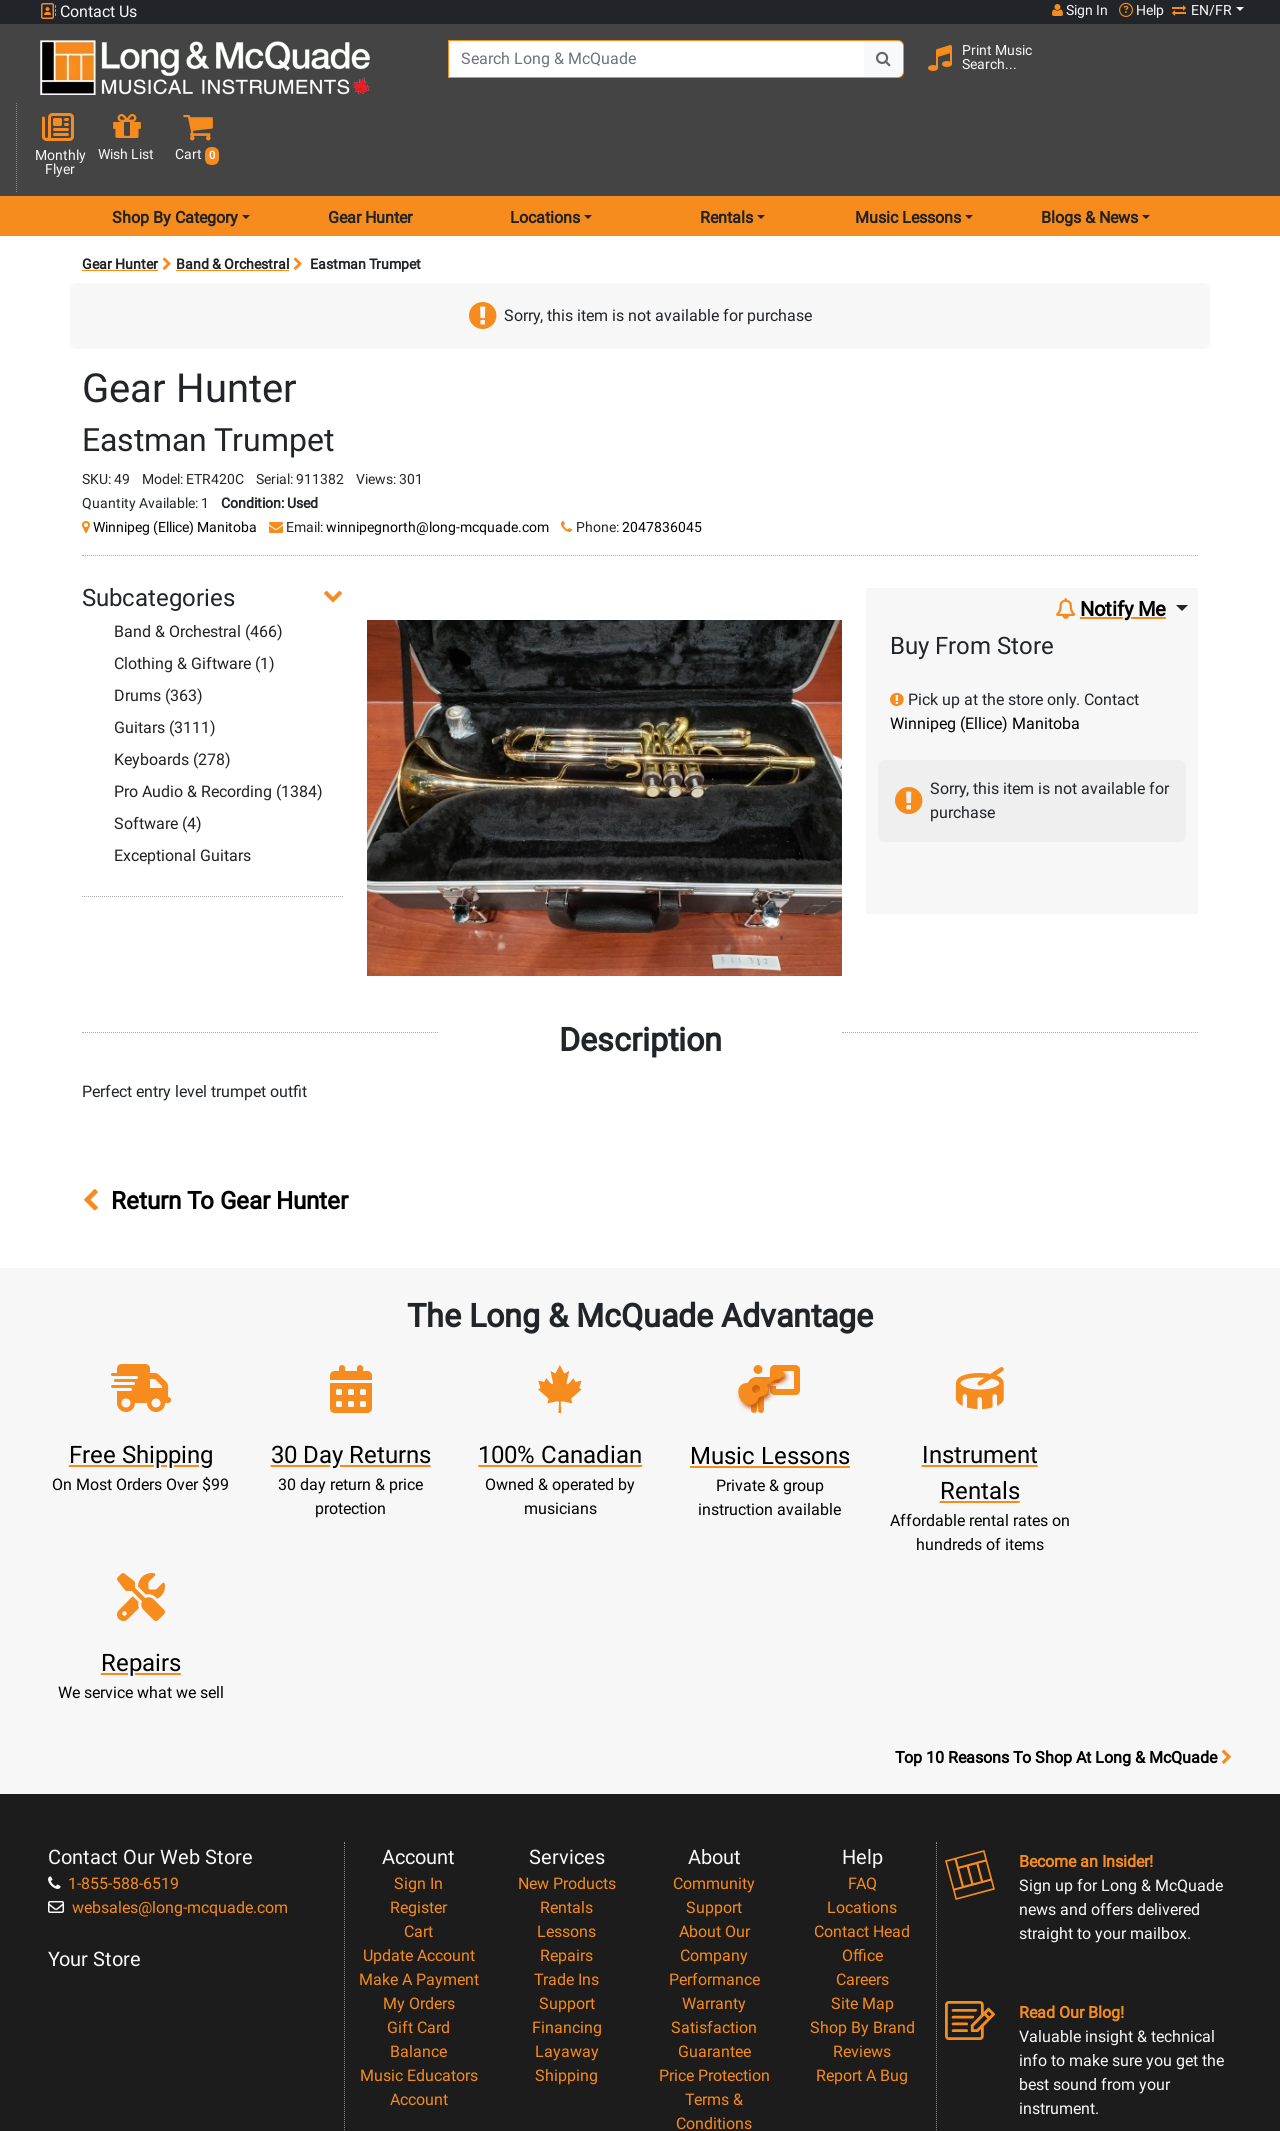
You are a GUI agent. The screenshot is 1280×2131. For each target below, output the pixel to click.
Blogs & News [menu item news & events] (1089, 146)
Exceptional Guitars (182, 784)
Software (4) (158, 752)
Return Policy (714, 1950)
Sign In (418, 1662)
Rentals (566, 1686)
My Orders (419, 1782)
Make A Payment (419, 1758)
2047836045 (662, 456)
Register (418, 1686)
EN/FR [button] (1202, 10)
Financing (567, 1806)
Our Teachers (714, 1974)
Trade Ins (566, 1758)
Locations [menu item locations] (545, 146)
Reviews (862, 1830)
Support (567, 1782)
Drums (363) (158, 624)
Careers (862, 1758)
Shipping (566, 1854)
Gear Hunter (370, 146)
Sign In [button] (1079, 10)
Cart (418, 1710)
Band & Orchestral (232, 193)
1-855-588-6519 (113, 1662)
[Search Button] (875, 73)
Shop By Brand (862, 1806)
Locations (862, 1686)
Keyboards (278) (172, 688)
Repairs (566, 1734)
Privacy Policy (714, 1926)
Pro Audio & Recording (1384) (218, 720)
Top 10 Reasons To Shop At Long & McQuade (1063, 1537)
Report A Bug (862, 1854)
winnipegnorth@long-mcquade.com (437, 456)
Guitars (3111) (165, 656)
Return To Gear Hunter (215, 1131)
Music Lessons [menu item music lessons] (908, 146)
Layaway (567, 1830)
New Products (567, 1662)
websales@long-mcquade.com (168, 1686)
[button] (1233, 75)
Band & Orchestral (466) (198, 560)
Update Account (419, 1734)
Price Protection (714, 1854)
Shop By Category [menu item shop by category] (175, 146)
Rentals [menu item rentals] (726, 146)
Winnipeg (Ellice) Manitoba (175, 456)
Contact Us (88, 11)
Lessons (566, 1710)
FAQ (862, 1662)
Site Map (862, 1782)
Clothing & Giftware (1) (194, 592)
